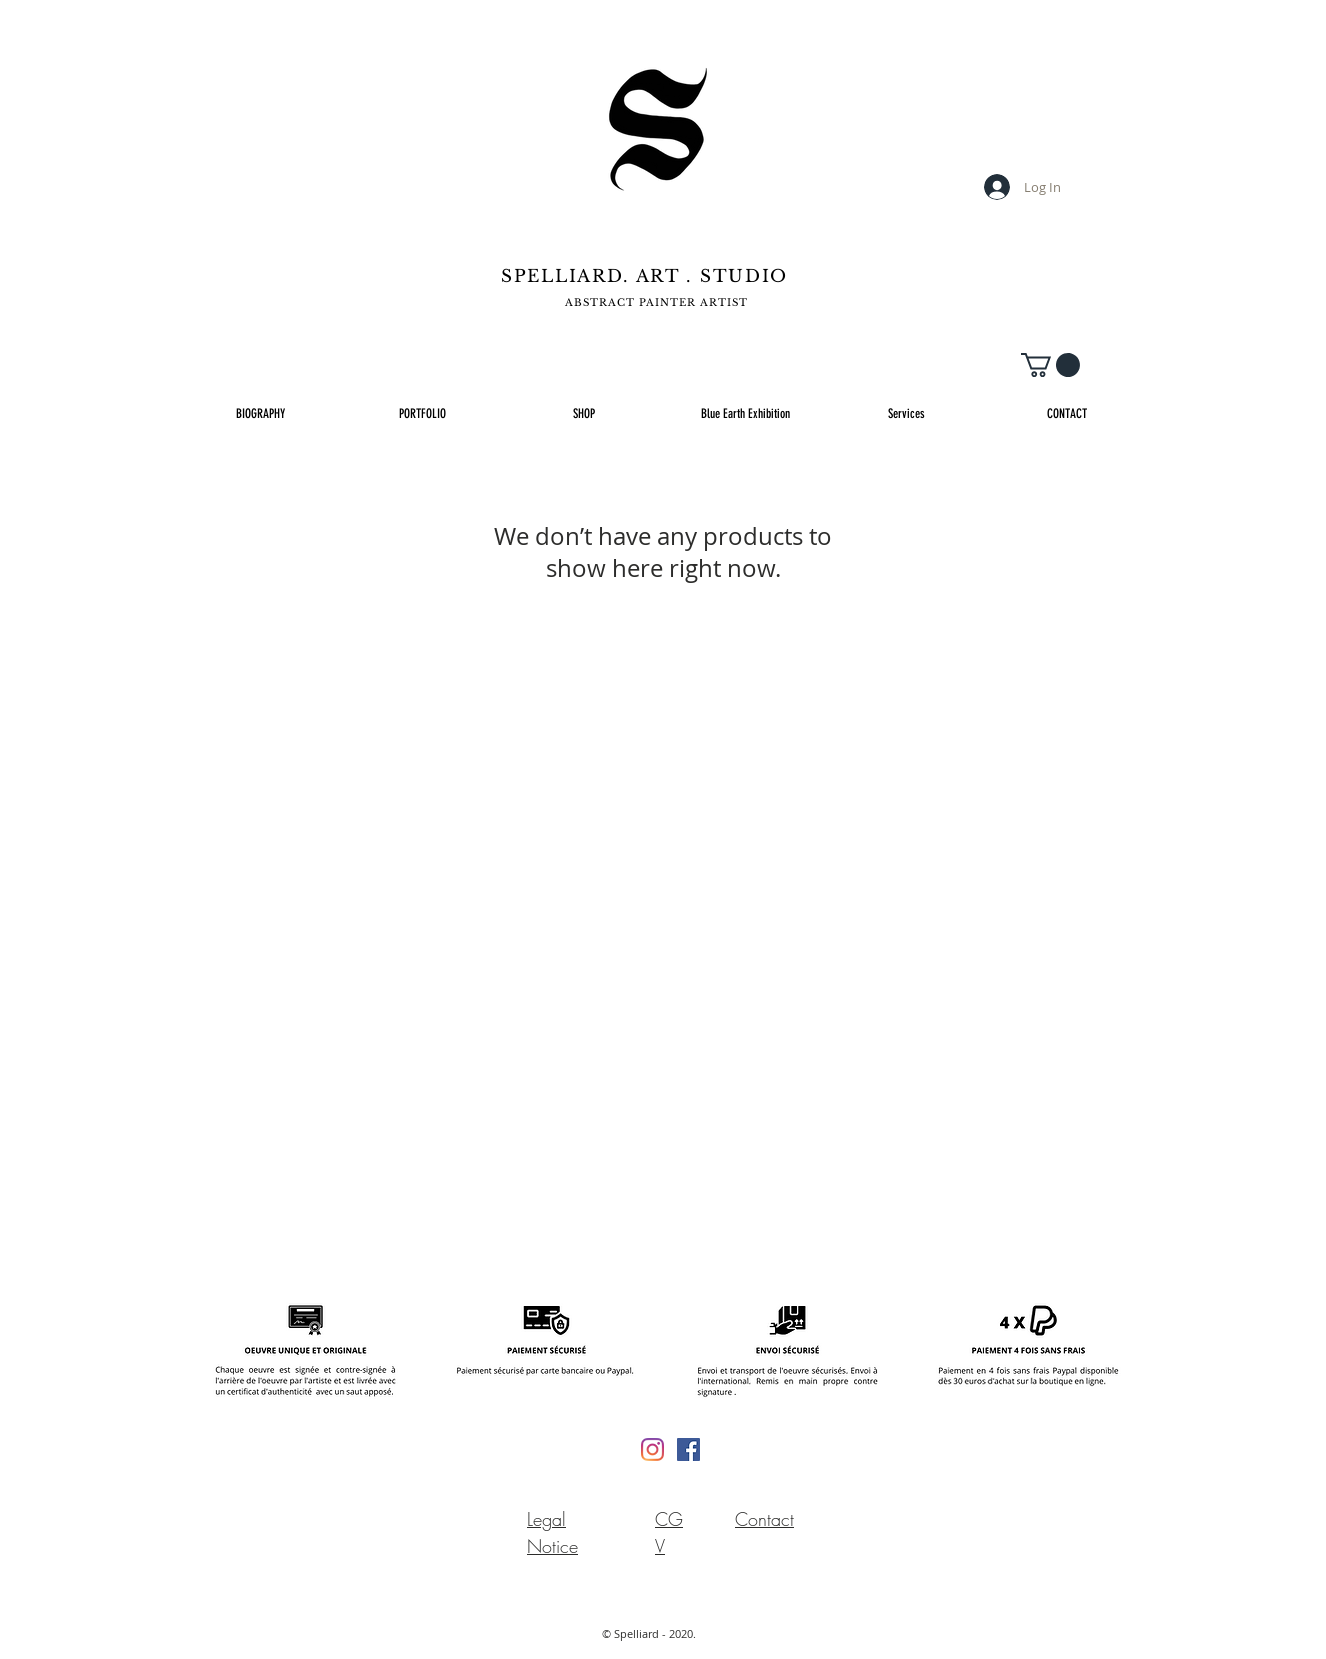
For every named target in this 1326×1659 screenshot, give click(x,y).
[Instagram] (652, 1449)
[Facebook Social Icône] (688, 1449)
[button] (1050, 365)
